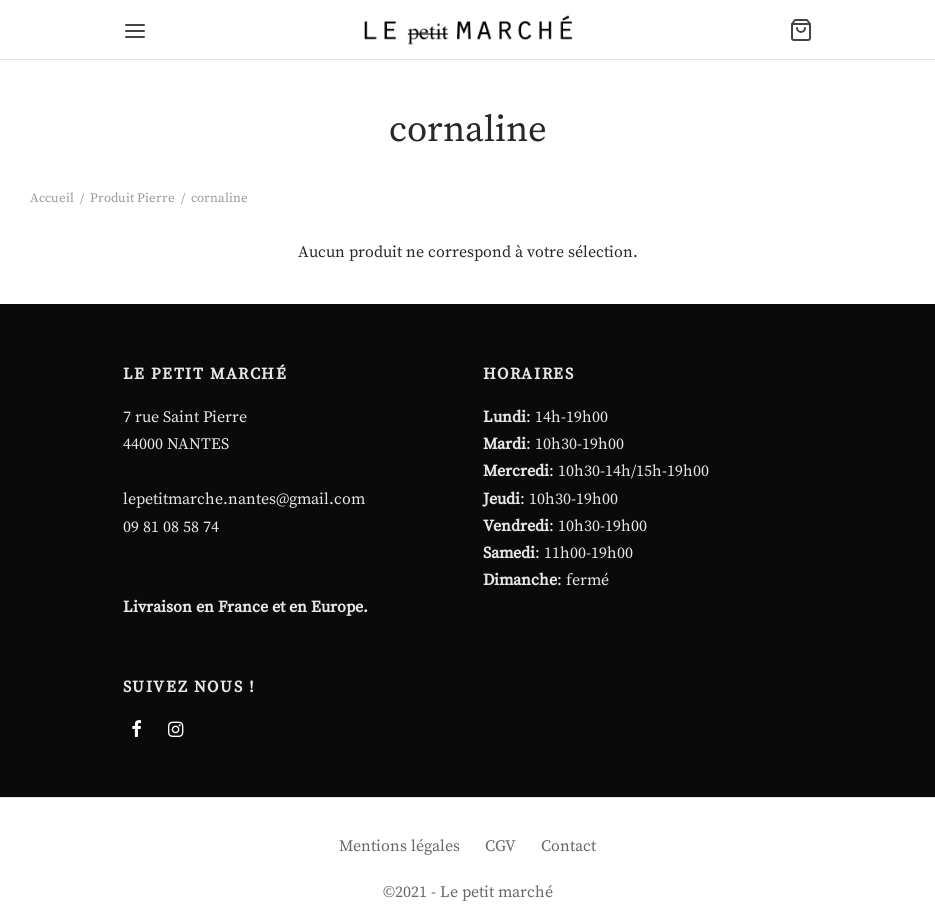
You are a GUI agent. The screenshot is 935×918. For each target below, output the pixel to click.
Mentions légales (399, 846)
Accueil (52, 198)
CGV (500, 846)
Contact (568, 846)
